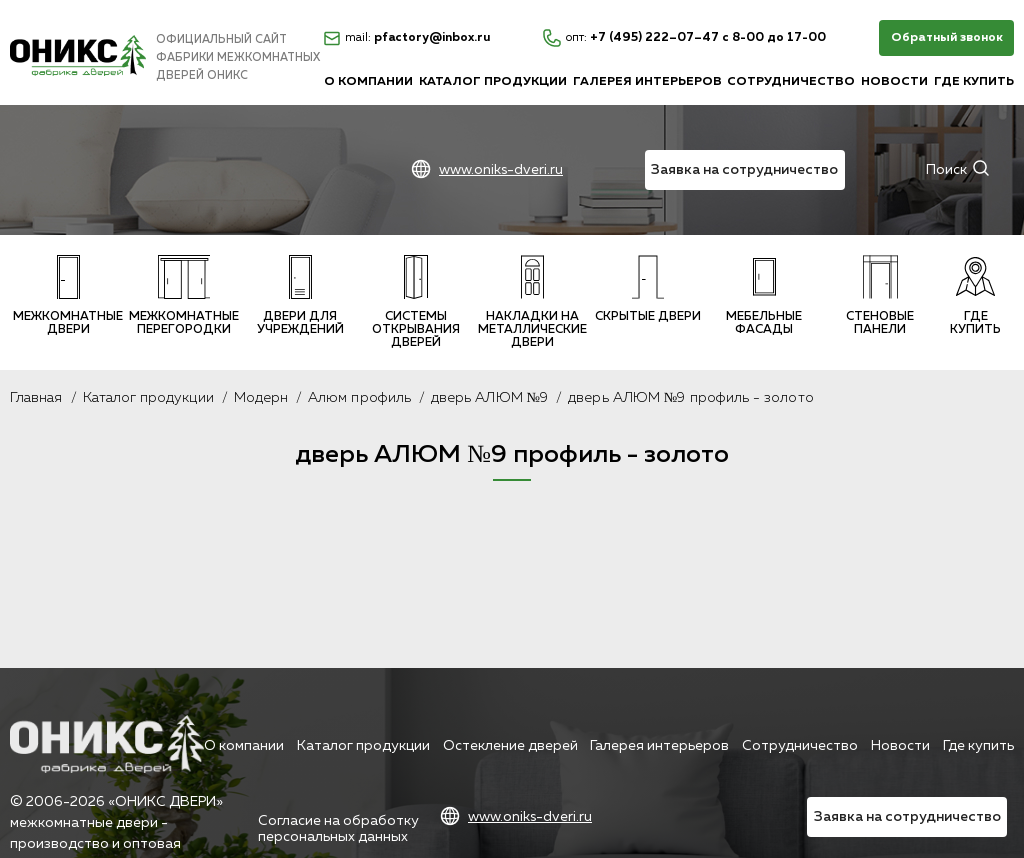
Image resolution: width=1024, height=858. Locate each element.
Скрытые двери (648, 289)
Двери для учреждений (300, 295)
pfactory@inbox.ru (407, 38)
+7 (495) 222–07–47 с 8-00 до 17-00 (684, 38)
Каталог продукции (493, 82)
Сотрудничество (791, 82)
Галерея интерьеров (647, 82)
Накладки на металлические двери (532, 302)
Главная (36, 398)
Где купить (974, 82)
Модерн (261, 398)
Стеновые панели (880, 295)
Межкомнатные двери (68, 295)
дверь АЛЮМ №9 (489, 398)
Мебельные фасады (764, 295)
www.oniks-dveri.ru (501, 170)
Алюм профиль (359, 398)
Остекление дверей (510, 746)
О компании (368, 82)
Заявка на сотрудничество (744, 170)
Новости (894, 82)
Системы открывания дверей (416, 302)
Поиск (946, 170)
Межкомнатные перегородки (184, 295)
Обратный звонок (947, 38)
